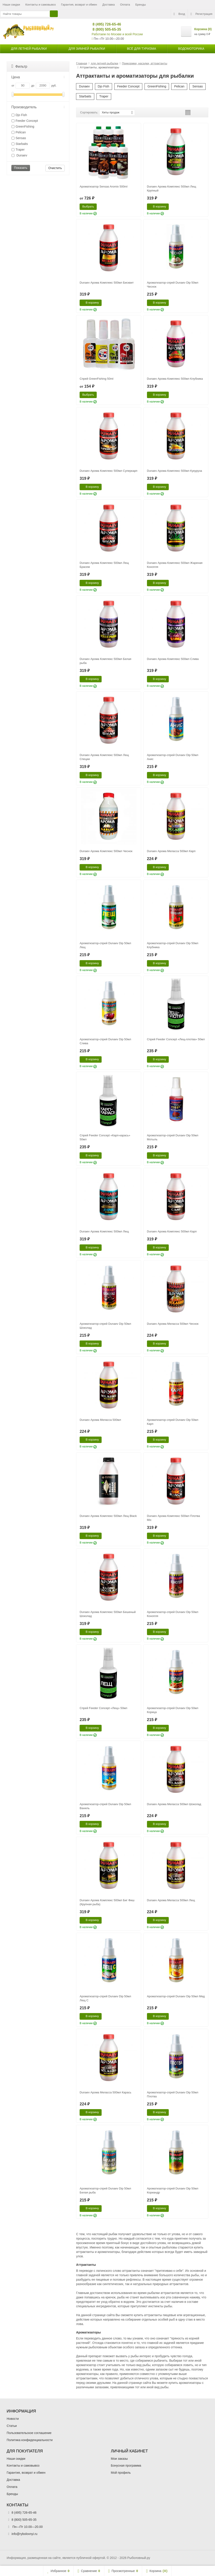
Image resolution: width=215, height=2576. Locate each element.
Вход (179, 14)
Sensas (197, 86)
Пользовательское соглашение (29, 2433)
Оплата (125, 4)
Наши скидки (11, 4)
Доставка (108, 4)
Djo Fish (103, 86)
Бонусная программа (126, 2465)
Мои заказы (119, 2458)
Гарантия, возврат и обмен (79, 4)
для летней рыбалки (29, 48)
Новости (13, 2418)
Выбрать (88, 206)
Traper (104, 96)
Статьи (12, 2426)
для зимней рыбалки (87, 48)
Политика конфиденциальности (30, 2440)
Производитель (38, 107)
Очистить (55, 168)
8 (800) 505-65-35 (104, 29)
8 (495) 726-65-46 (104, 24)
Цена (38, 77)
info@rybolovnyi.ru (24, 2534)
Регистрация (201, 14)
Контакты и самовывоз (40, 4)
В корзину (157, 206)
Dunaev (84, 86)
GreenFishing (156, 86)
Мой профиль (121, 2472)
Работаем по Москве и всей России (117, 34)
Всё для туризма (141, 48)
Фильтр (19, 66)
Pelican (179, 86)
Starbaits (85, 96)
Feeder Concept (128, 86)
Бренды (140, 4)
